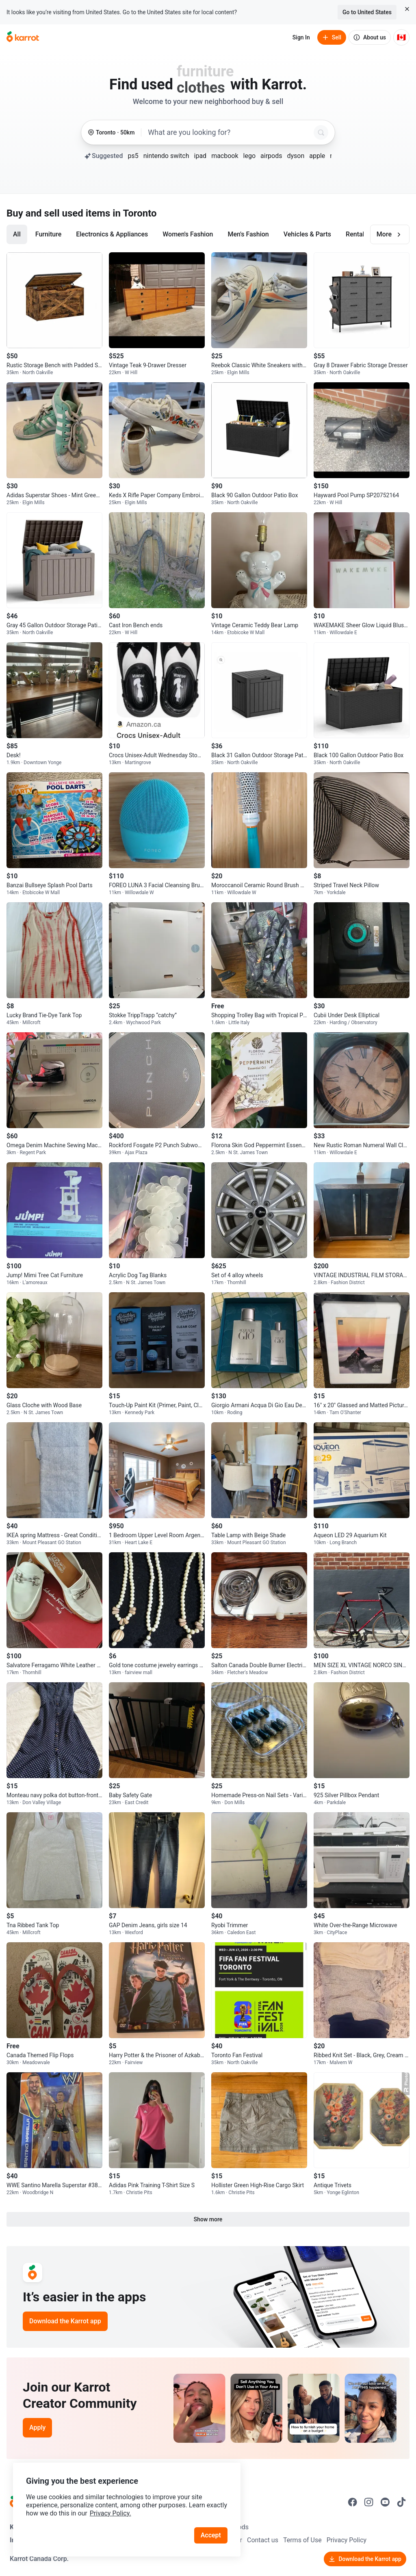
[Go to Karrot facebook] (353, 2502)
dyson (295, 156)
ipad (200, 156)
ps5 (133, 156)
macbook (224, 156)
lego (249, 156)
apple (317, 156)
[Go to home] (22, 37)
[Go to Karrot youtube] (385, 2502)
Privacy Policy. (110, 2513)
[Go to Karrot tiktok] (401, 2502)
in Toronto (134, 213)
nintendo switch (166, 156)
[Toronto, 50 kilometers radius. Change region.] (111, 133)
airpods (271, 156)
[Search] (321, 132)
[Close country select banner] (407, 9)
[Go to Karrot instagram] (369, 2502)
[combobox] (229, 132)
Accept (211, 2535)
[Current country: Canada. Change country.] (401, 37)
